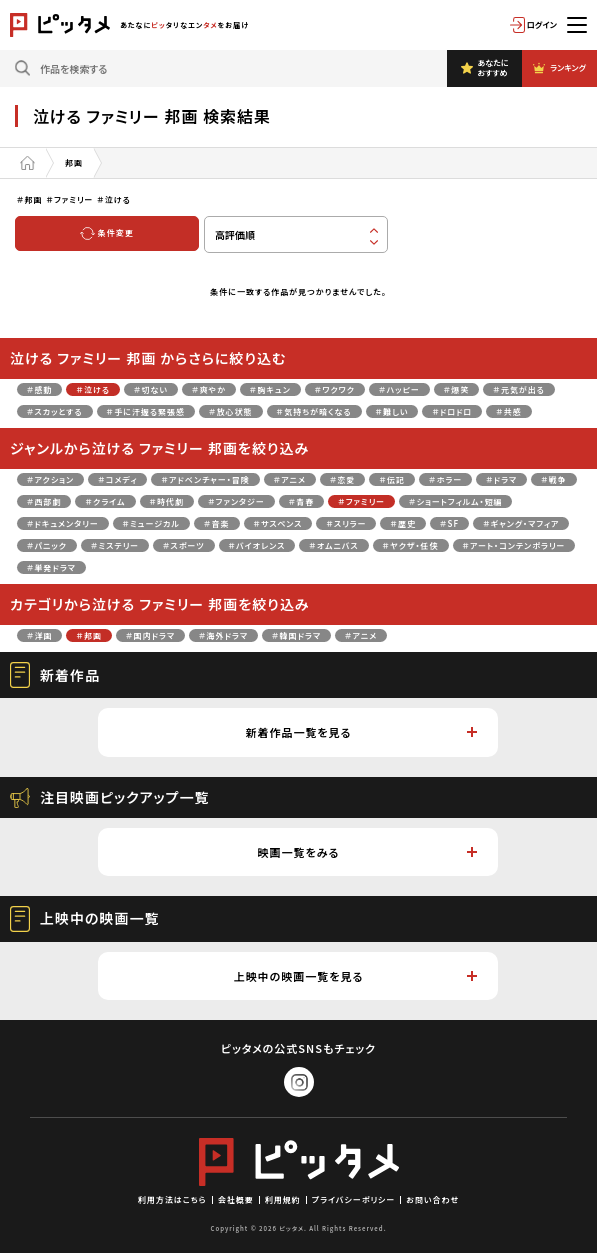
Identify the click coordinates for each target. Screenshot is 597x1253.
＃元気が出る (519, 389)
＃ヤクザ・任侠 (411, 545)
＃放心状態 (231, 411)
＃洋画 (40, 635)
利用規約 (283, 1199)
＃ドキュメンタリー (63, 523)
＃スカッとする (55, 411)
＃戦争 (554, 479)
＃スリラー (346, 523)
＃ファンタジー (236, 501)
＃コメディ (117, 479)
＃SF (449, 523)
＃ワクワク (335, 389)
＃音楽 (217, 523)
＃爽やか (209, 389)
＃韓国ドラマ (296, 635)
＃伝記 (392, 479)
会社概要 (236, 1199)
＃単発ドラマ (51, 567)
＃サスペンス (278, 523)
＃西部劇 (44, 501)
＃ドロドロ (452, 411)
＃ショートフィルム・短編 (455, 501)
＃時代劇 (167, 501)
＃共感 (509, 411)
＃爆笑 (457, 389)
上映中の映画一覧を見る (356, 976)
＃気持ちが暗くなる (314, 411)
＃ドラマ (501, 479)
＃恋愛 (343, 479)
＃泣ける (93, 389)
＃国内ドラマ (150, 635)
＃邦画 (89, 635)
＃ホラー (445, 479)
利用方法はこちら (172, 1199)
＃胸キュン (270, 389)
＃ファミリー (361, 501)
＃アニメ (290, 479)
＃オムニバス (333, 545)
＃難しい (392, 411)
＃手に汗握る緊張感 (146, 411)
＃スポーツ (184, 545)
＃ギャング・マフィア (521, 523)
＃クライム (105, 501)
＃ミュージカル (151, 523)
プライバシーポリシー (354, 1199)
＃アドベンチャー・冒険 (205, 479)
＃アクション (50, 479)
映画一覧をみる (368, 852)
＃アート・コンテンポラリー (514, 545)
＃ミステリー (115, 545)
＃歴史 (403, 523)
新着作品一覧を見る (361, 732)
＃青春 (302, 501)
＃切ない (151, 389)
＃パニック (47, 545)
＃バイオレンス (257, 545)
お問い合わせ (432, 1199)
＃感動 (40, 389)
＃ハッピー (399, 389)
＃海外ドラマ (223, 635)
